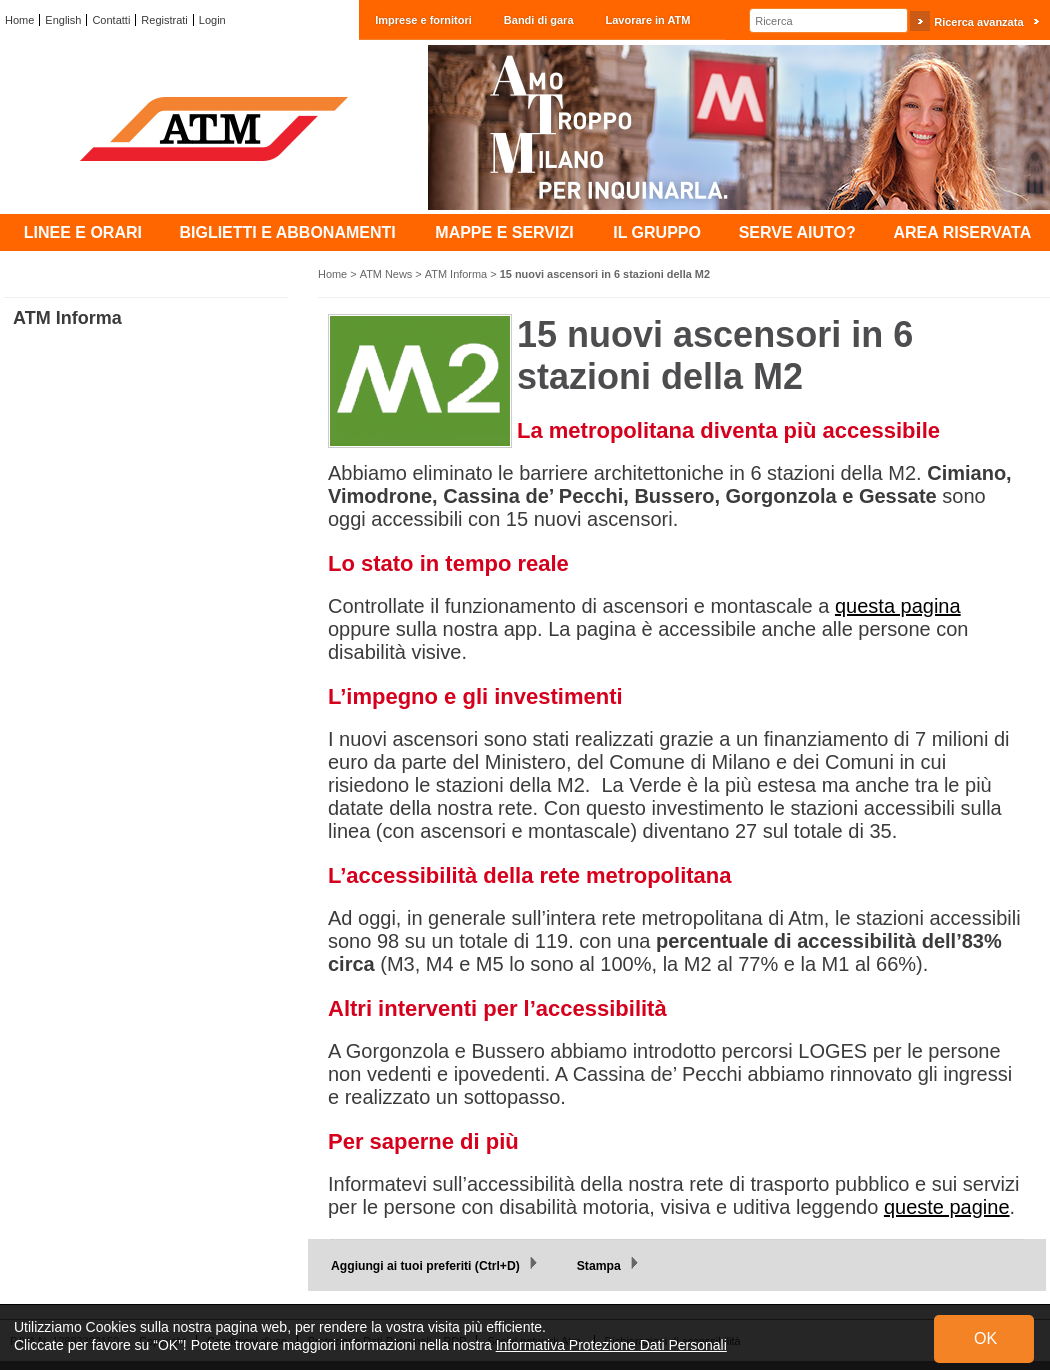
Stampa (599, 1266)
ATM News (386, 274)
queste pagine (947, 1207)
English (63, 20)
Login (212, 20)
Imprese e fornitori (423, 20)
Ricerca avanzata (978, 22)
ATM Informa (456, 274)
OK (985, 1338)
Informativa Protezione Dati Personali (611, 1345)
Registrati (164, 20)
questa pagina (898, 606)
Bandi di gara (539, 20)
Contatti (111, 20)
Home (19, 20)
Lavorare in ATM (648, 20)
